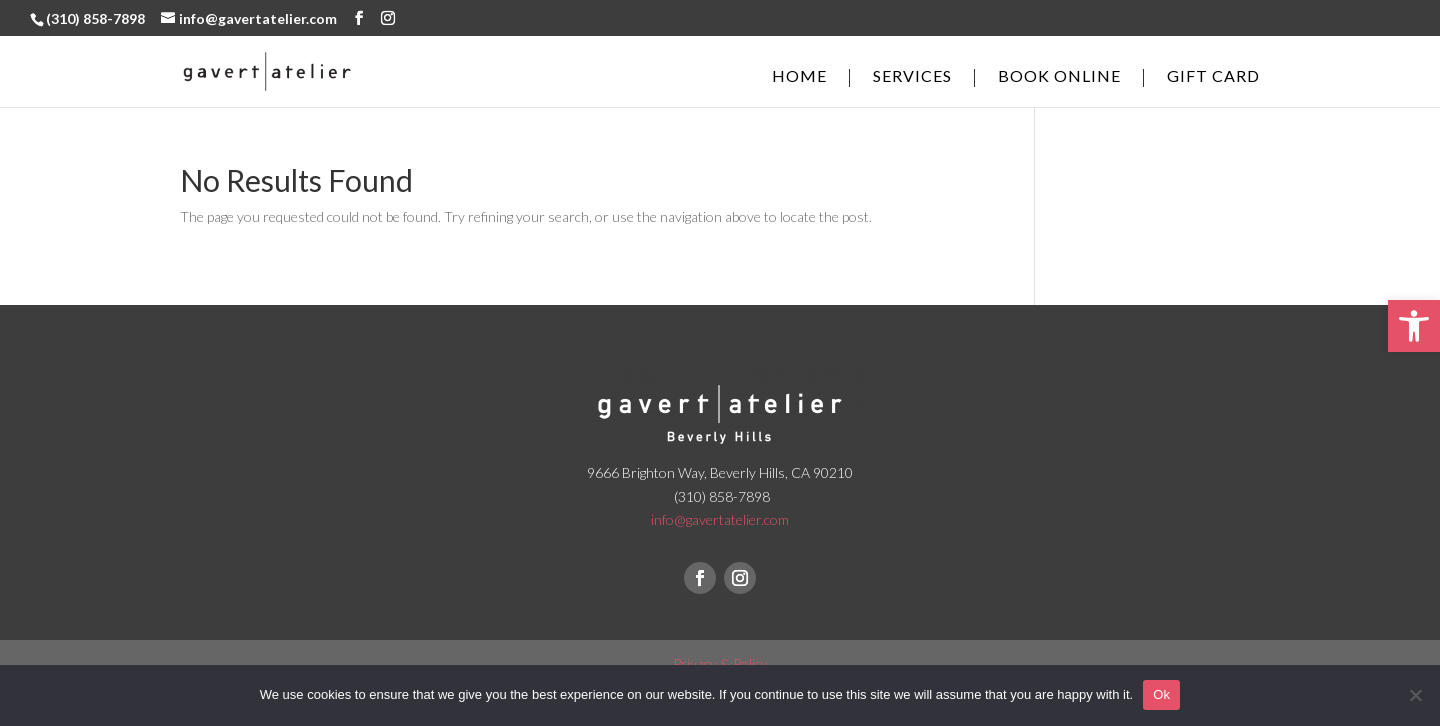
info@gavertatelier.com (720, 519)
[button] (1414, 326)
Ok (1161, 694)
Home (799, 77)
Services (912, 77)
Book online (1059, 77)
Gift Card (1213, 77)
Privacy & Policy (720, 663)
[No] (1415, 695)
